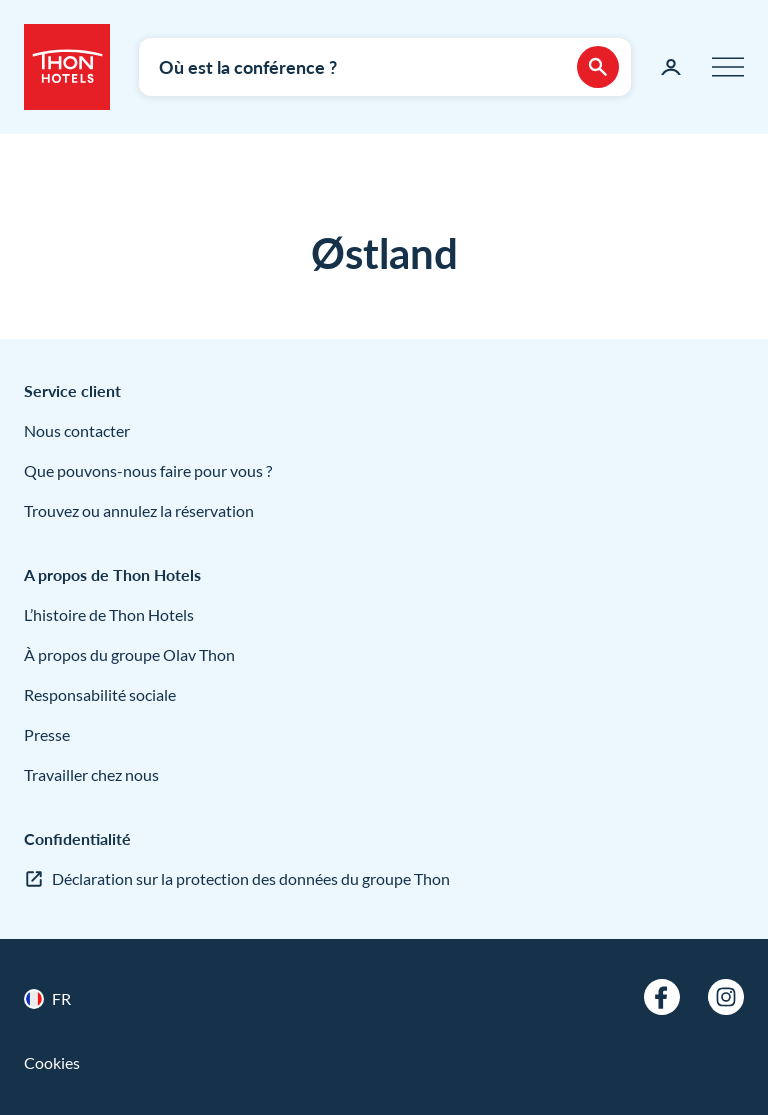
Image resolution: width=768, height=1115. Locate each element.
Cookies (52, 1062)
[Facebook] (662, 997)
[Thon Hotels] (67, 67)
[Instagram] (726, 997)
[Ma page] (671, 67)
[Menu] (728, 67)
